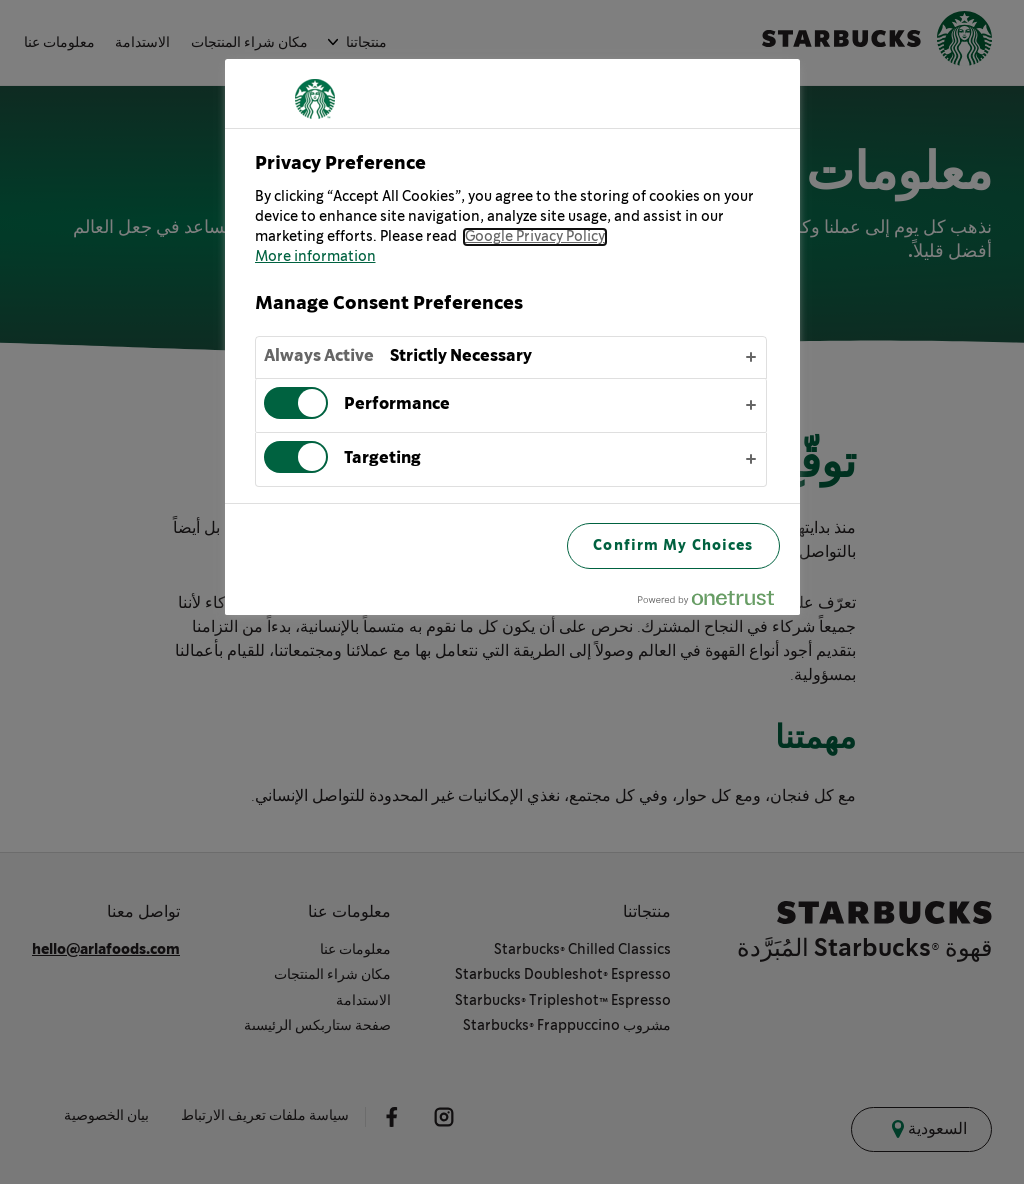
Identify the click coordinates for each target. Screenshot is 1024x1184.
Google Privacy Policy (535, 237)
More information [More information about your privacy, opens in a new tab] (315, 257)
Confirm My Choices (673, 545)
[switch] (296, 403)
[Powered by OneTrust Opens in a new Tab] (714, 602)
